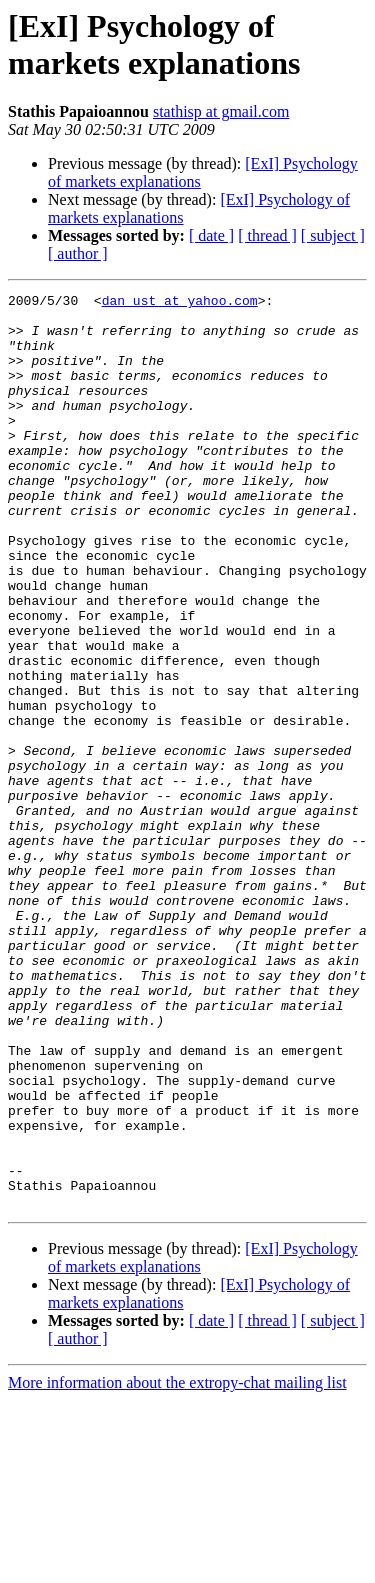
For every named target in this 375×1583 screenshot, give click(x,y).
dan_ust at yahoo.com (180, 303)
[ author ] (78, 253)
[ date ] (211, 235)
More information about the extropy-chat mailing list (177, 1565)
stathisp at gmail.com (221, 111)
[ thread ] (267, 235)
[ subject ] (333, 235)
